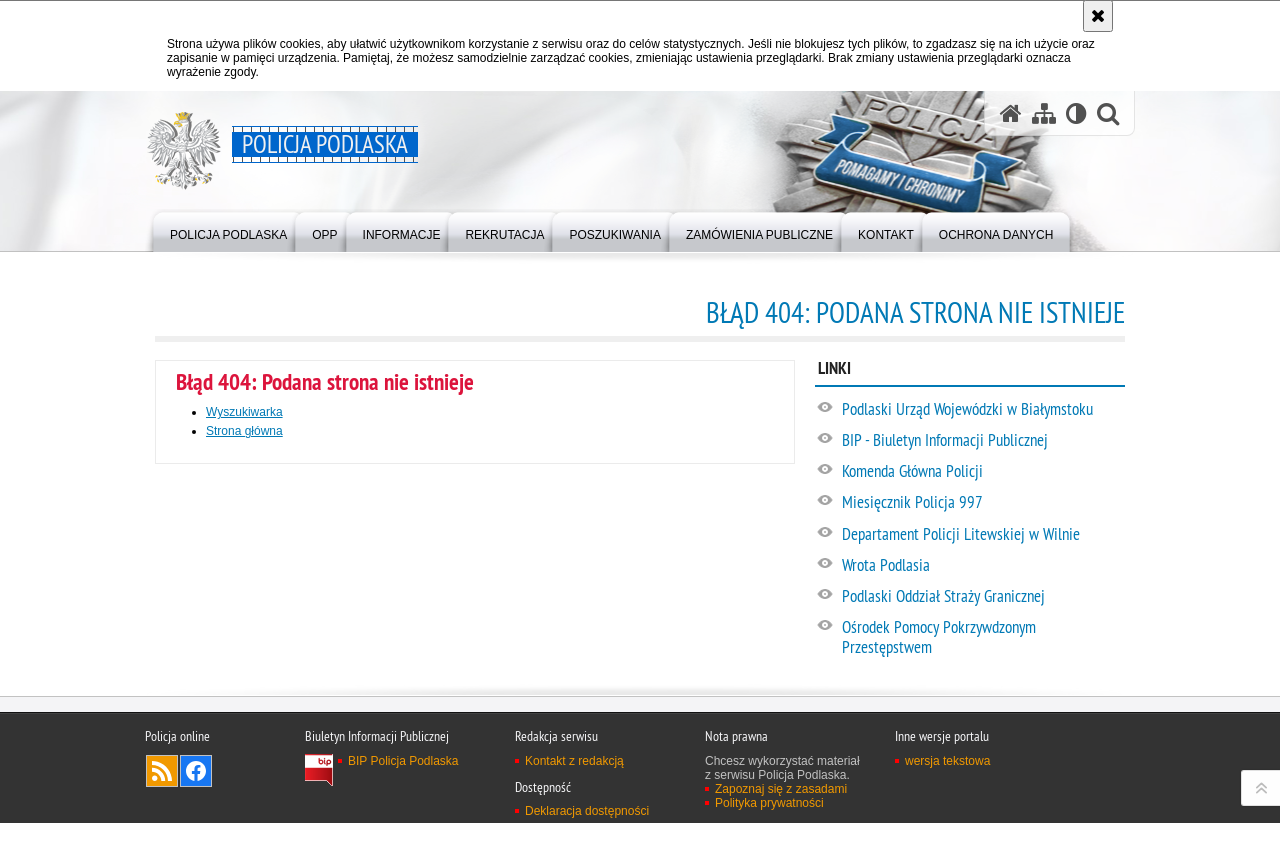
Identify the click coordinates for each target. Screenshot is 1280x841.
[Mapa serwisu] (1044, 113)
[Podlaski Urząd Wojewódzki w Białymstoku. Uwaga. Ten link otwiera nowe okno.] (982, 410)
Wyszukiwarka (244, 412)
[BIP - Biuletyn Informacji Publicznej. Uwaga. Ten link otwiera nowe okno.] (982, 441)
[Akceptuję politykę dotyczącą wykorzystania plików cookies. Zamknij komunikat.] (1098, 16)
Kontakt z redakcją (574, 822)
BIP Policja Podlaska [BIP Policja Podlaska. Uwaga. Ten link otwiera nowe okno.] (403, 822)
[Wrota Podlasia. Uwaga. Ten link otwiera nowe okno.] (982, 566)
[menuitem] (228, 230)
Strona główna (244, 431)
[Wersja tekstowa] (1076, 113)
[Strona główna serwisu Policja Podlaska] (1011, 113)
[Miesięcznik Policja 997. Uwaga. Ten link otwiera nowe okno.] (982, 503)
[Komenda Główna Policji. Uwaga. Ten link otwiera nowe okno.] (982, 472)
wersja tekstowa (947, 822)
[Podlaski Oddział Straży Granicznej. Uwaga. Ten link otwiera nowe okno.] (982, 597)
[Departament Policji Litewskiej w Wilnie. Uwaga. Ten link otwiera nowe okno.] (982, 535)
